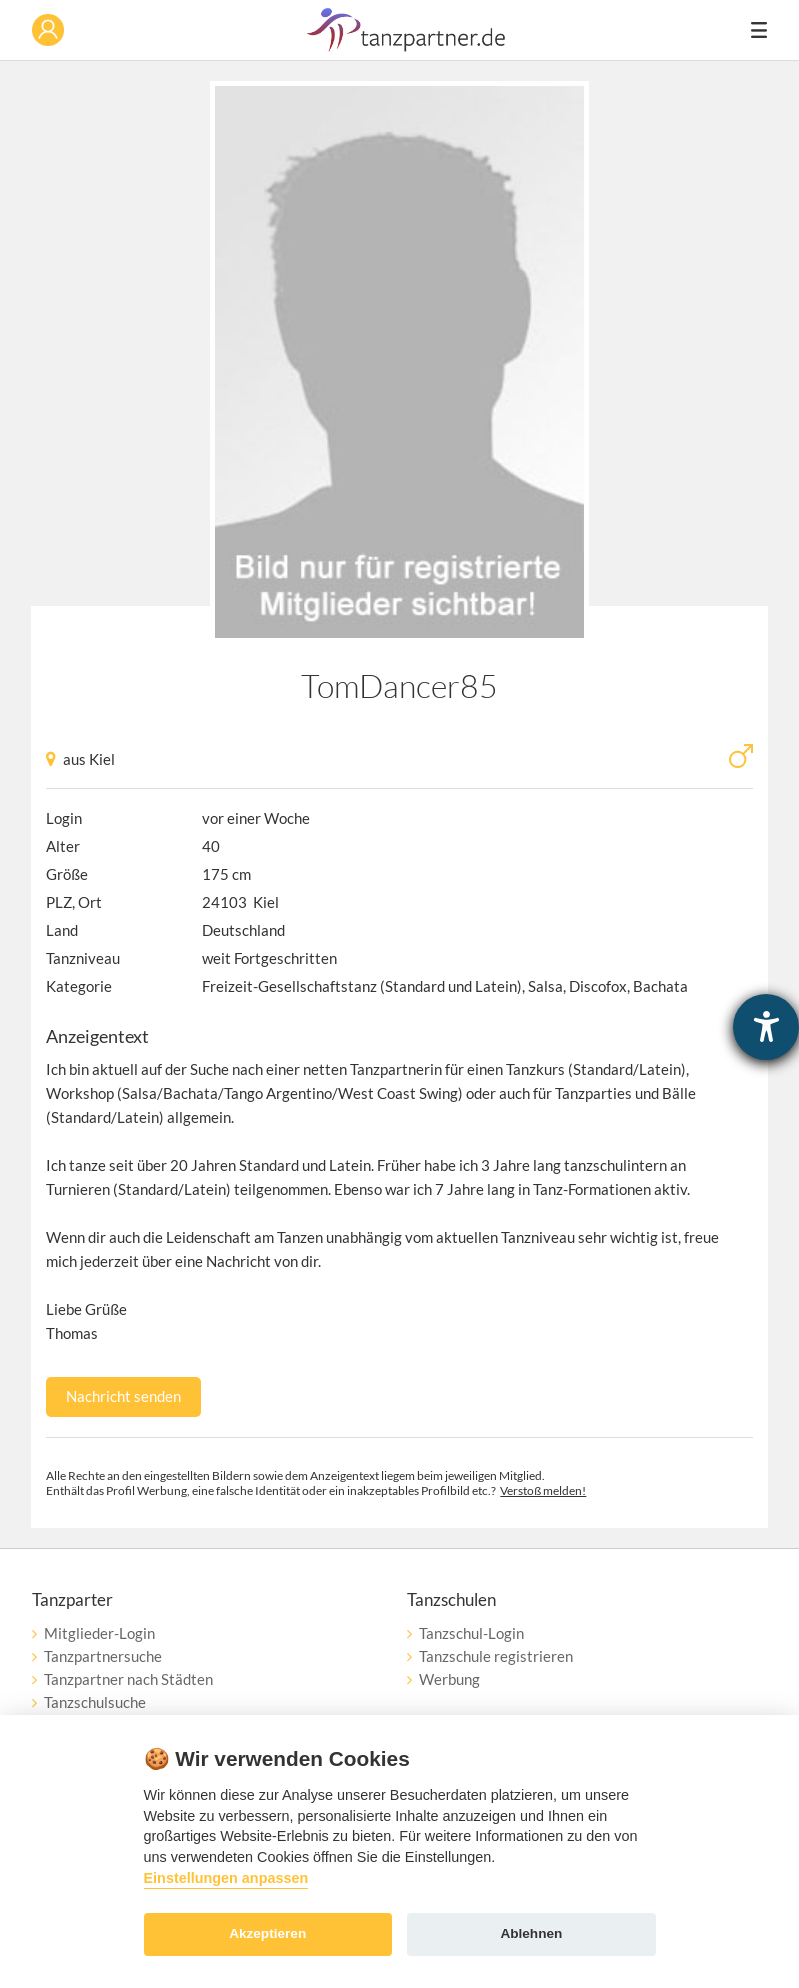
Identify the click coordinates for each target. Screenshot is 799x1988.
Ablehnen (531, 1933)
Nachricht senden (123, 1396)
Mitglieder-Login (99, 1633)
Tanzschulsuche (95, 1702)
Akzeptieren (267, 1933)
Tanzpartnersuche (103, 1656)
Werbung (449, 1679)
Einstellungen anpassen (226, 1878)
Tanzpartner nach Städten (128, 1679)
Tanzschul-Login (471, 1633)
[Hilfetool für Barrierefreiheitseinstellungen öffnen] (766, 1027)
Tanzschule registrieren (496, 1656)
